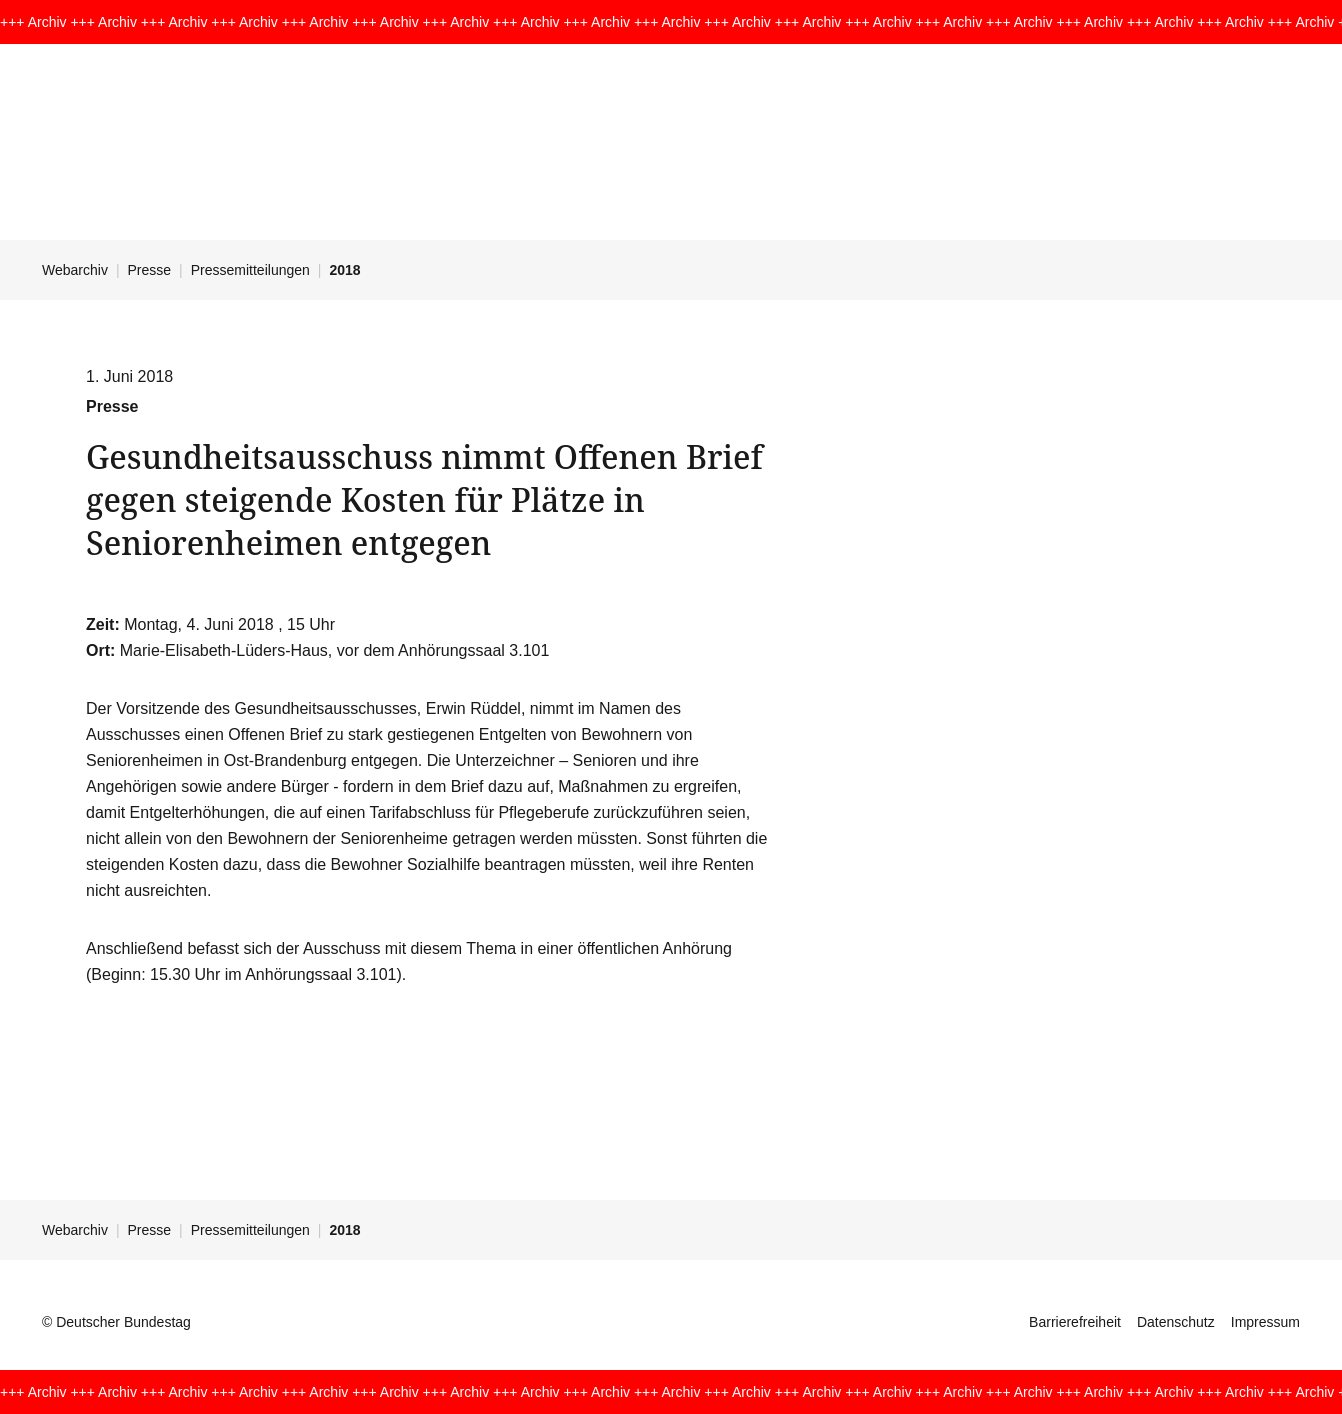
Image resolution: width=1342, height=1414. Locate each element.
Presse (150, 270)
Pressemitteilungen (250, 270)
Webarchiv (75, 270)
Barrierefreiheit (1075, 1322)
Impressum (1265, 1322)
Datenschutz (1176, 1322)
